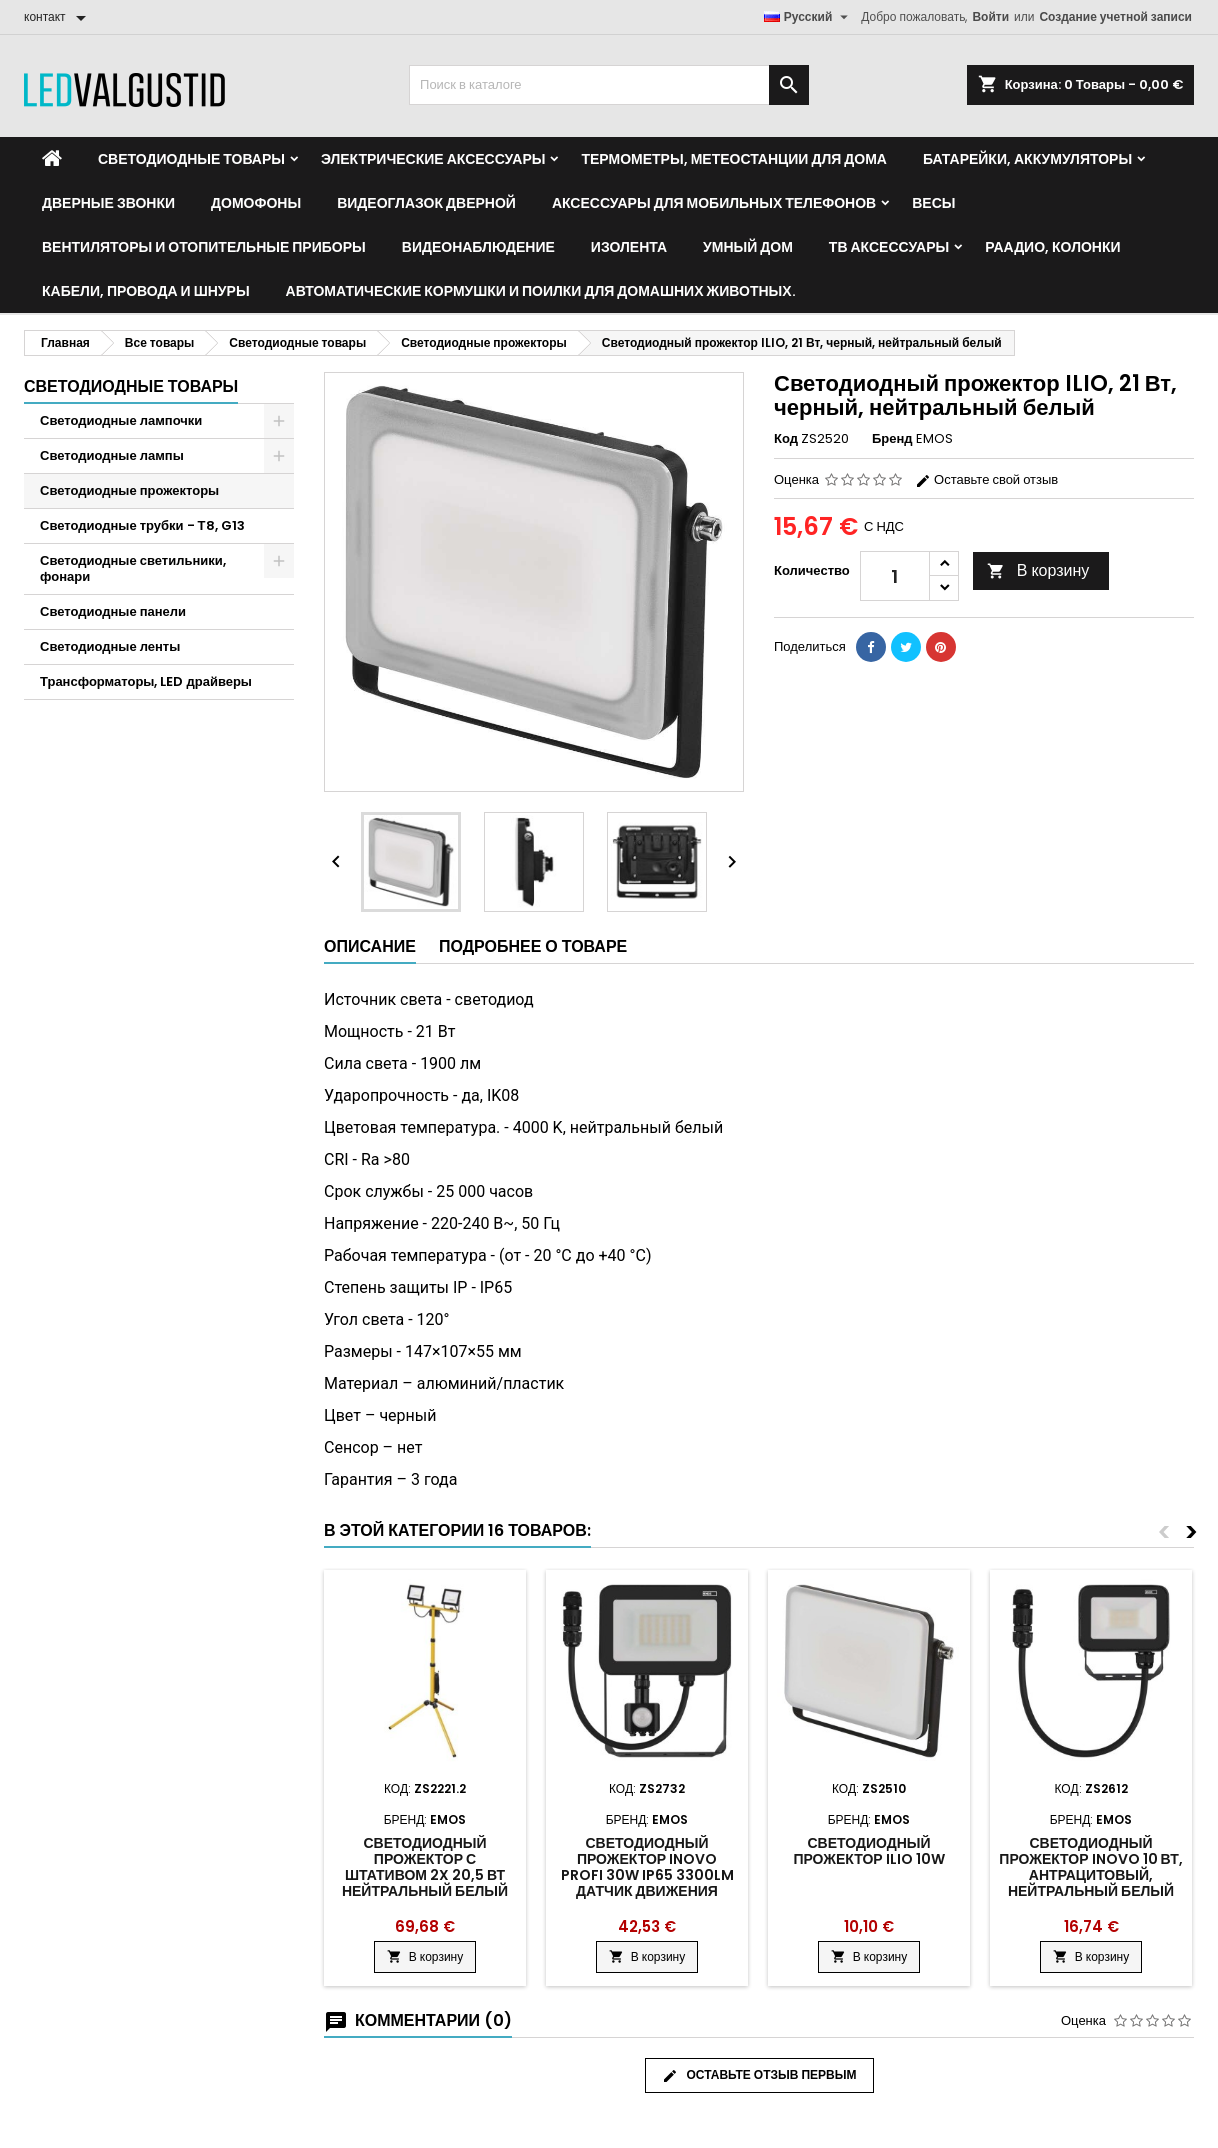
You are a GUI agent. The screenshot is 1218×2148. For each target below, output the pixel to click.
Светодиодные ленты (110, 646)
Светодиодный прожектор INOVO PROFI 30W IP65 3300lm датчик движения (647, 1867)
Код (786, 439)
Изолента (629, 247)
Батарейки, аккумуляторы (1027, 159)
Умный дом (748, 247)
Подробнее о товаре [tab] (533, 946)
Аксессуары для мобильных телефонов (714, 203)
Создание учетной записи (1115, 16)
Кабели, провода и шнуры (146, 291)
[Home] (52, 159)
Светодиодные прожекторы (129, 490)
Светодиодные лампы (112, 455)
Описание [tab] (370, 946)
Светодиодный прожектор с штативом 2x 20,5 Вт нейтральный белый (425, 1867)
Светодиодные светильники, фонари (133, 568)
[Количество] (895, 576)
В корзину (1038, 570)
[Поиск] (609, 85)
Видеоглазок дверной (426, 203)
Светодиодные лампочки (121, 420)
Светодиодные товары (191, 159)
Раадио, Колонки (1052, 247)
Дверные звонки (108, 203)
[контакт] (58, 17)
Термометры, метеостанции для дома (733, 159)
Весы (933, 203)
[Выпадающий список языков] (809, 17)
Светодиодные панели (113, 611)
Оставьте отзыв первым (759, 2075)
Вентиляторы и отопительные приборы (204, 247)
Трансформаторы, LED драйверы (146, 681)
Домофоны (256, 203)
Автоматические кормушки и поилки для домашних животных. (541, 291)
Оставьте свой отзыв (986, 479)
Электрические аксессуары (433, 159)
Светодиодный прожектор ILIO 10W (868, 1851)
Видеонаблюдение (478, 247)
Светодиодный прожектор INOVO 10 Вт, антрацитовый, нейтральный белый (1090, 1867)
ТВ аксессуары (889, 247)
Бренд (892, 439)
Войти (990, 16)
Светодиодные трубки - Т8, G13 (142, 525)
